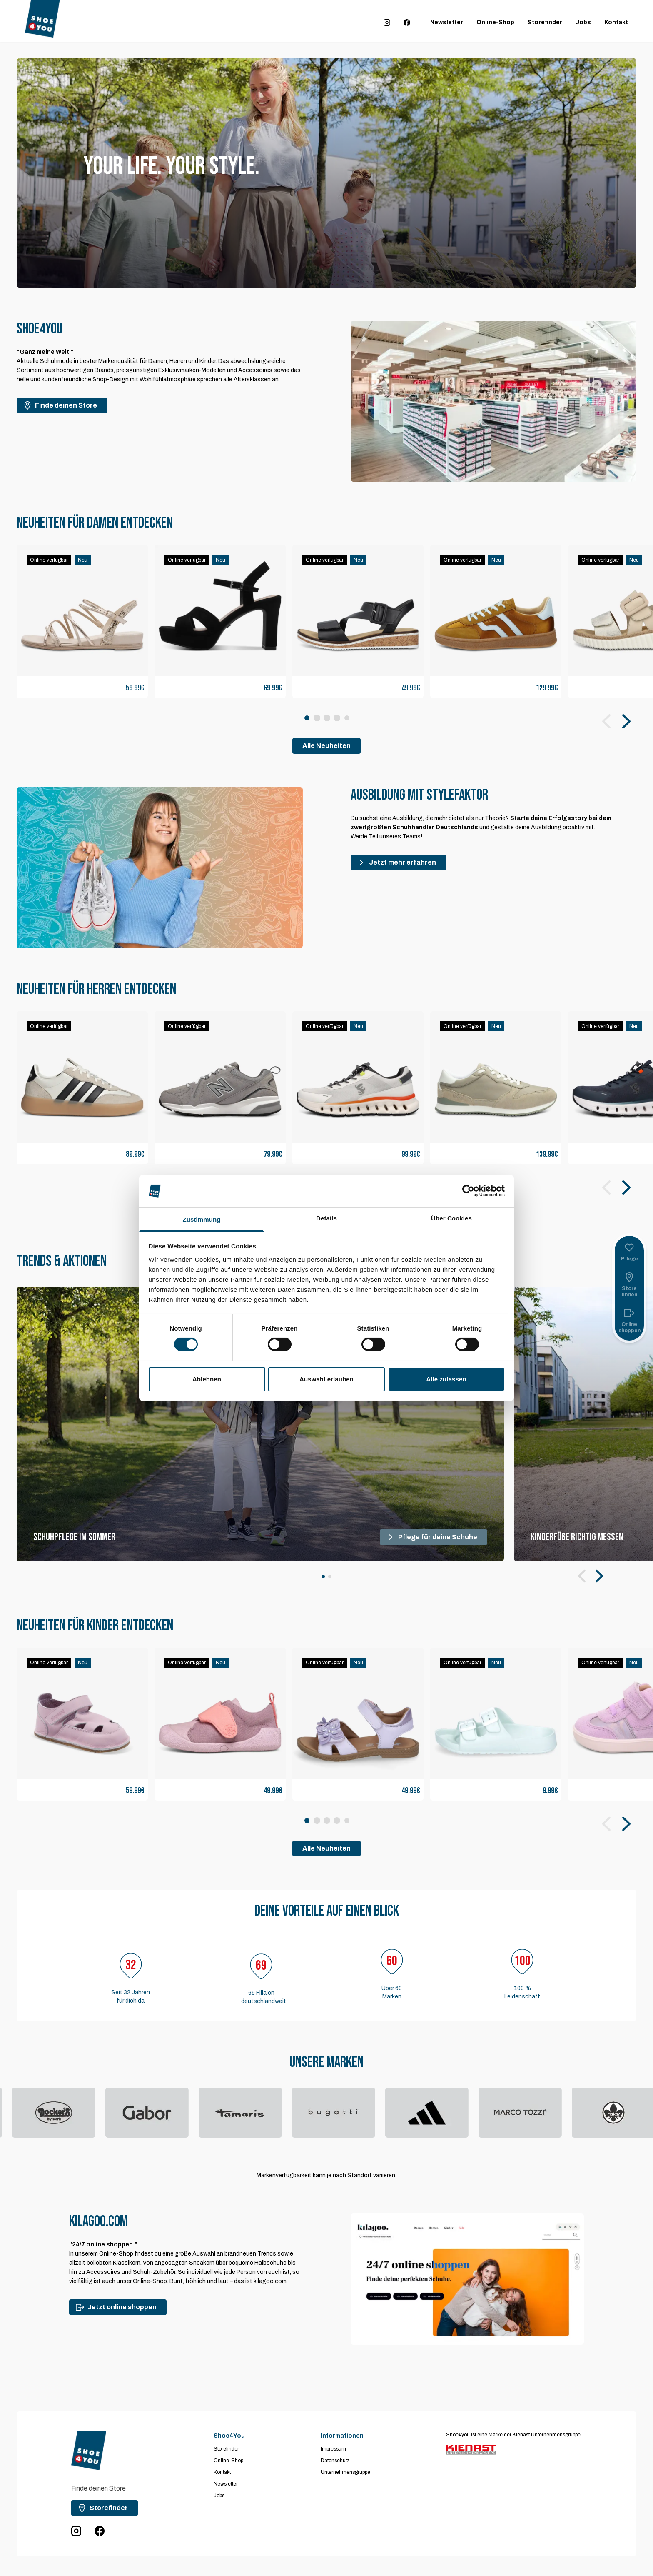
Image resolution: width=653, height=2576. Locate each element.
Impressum (333, 2449)
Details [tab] (326, 1218)
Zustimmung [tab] (202, 1219)
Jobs (583, 22)
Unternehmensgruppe (345, 2472)
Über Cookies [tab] (451, 1218)
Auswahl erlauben (326, 1379)
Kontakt (616, 22)
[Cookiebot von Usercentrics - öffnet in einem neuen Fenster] (468, 1191)
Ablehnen (206, 1379)
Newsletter (446, 22)
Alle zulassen (446, 1379)
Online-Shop (495, 22)
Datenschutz (335, 2460)
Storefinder (545, 22)
